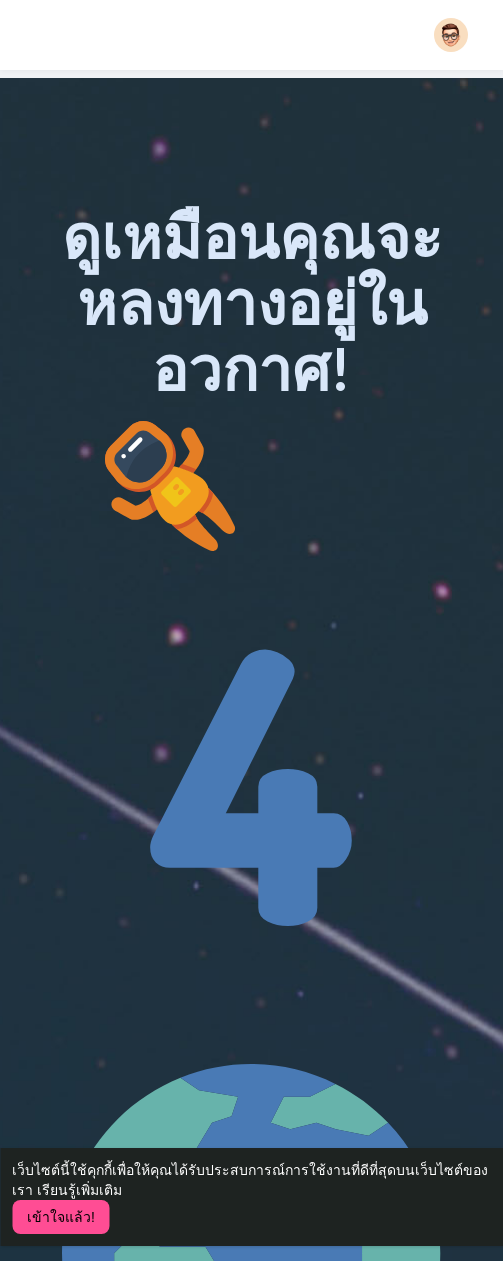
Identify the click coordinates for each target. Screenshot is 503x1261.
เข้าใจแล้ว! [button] (61, 1217)
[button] (451, 35)
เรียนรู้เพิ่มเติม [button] (79, 1190)
